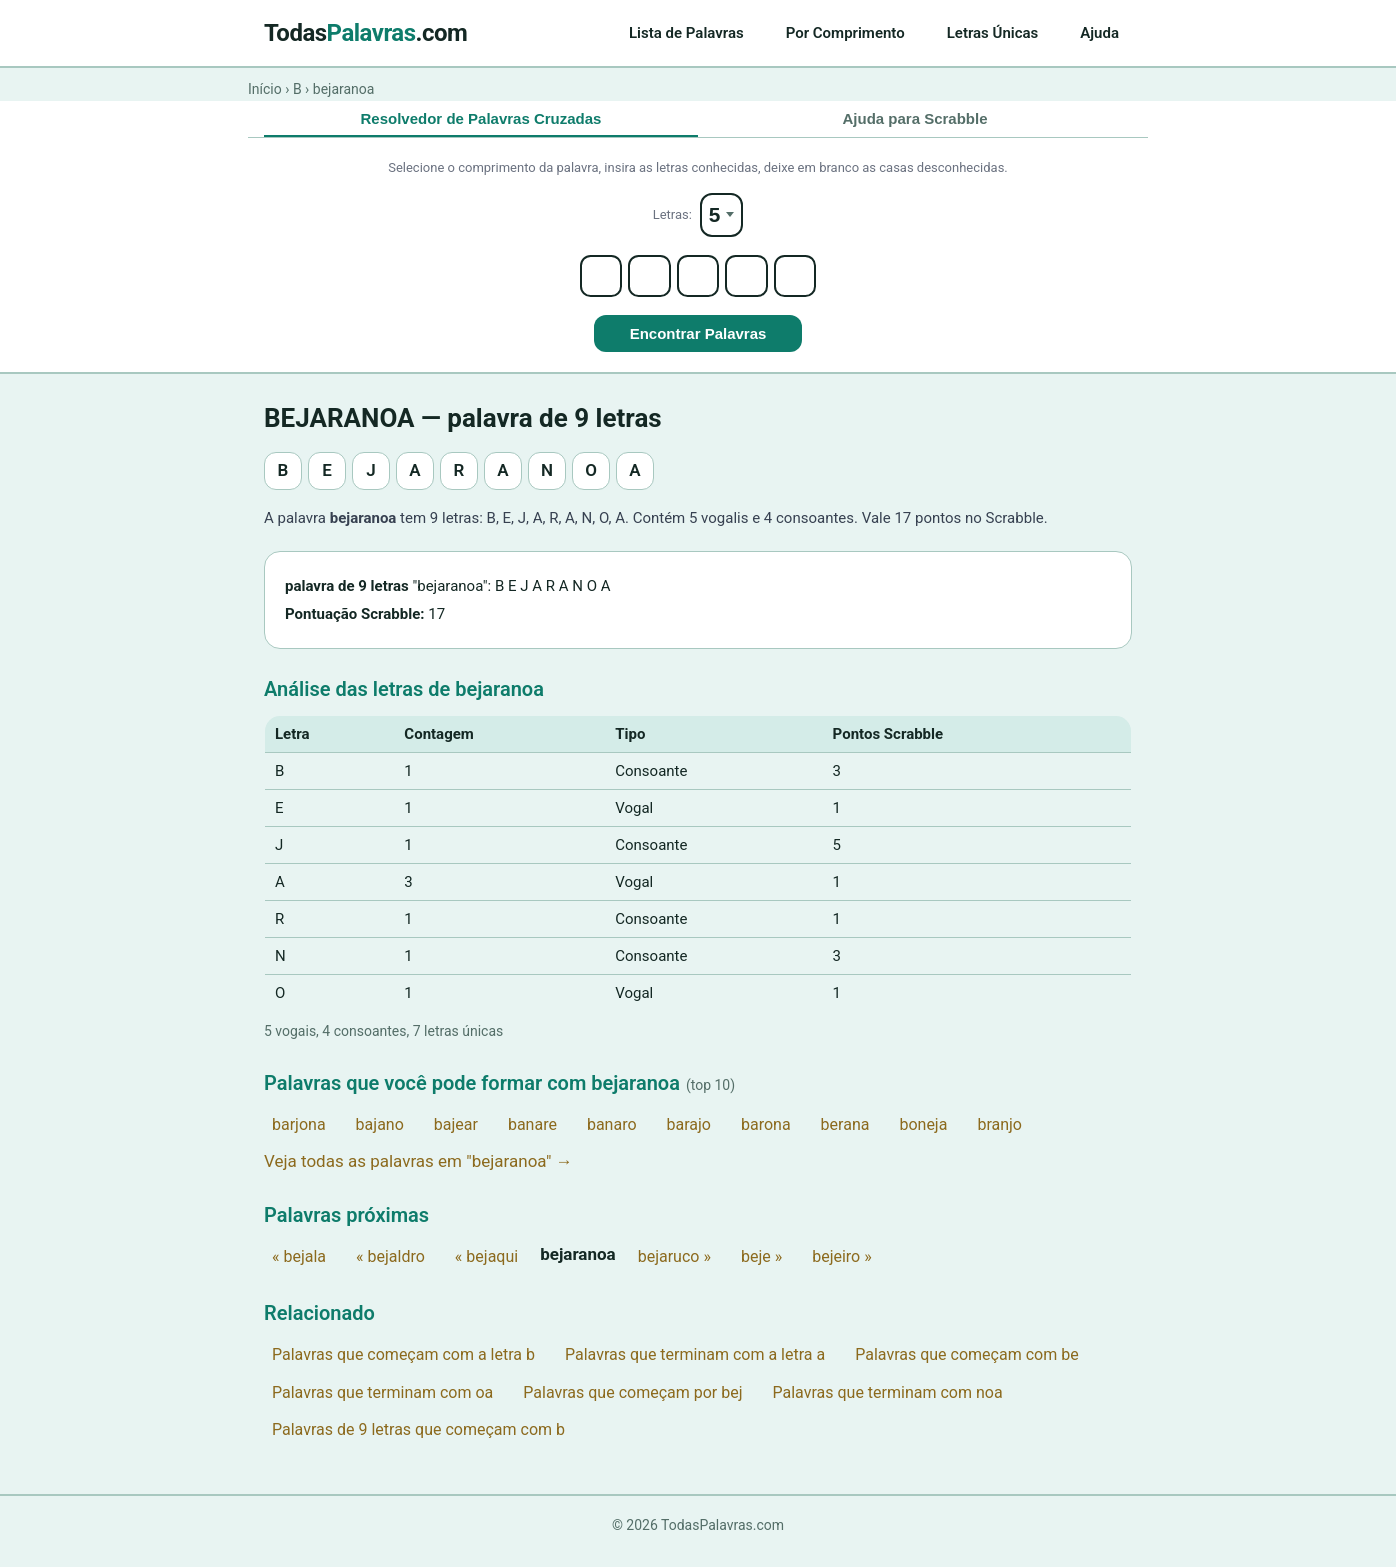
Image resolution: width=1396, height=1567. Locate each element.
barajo (689, 1136)
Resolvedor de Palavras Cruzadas (481, 119)
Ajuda (1099, 33)
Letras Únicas (993, 33)
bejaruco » (674, 1269)
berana (845, 1136)
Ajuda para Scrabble (914, 119)
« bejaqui (486, 1269)
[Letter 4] (752, 286)
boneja (923, 1136)
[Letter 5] (806, 286)
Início (265, 89)
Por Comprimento (845, 33)
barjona (299, 1136)
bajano (380, 1136)
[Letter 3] (698, 286)
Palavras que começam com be (966, 1367)
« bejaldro (390, 1269)
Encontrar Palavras (698, 346)
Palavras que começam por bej (632, 1404)
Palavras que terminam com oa (382, 1404)
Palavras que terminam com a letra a (695, 1367)
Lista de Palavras (686, 33)
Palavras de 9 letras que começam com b (418, 1442)
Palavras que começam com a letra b (403, 1367)
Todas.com (365, 33)
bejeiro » (842, 1269)
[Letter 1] (590, 286)
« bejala (299, 1269)
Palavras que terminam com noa (888, 1404)
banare (532, 1136)
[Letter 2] (644, 286)
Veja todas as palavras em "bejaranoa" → (418, 1174)
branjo (999, 1136)
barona (766, 1136)
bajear (456, 1136)
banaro (612, 1136)
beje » (761, 1269)
